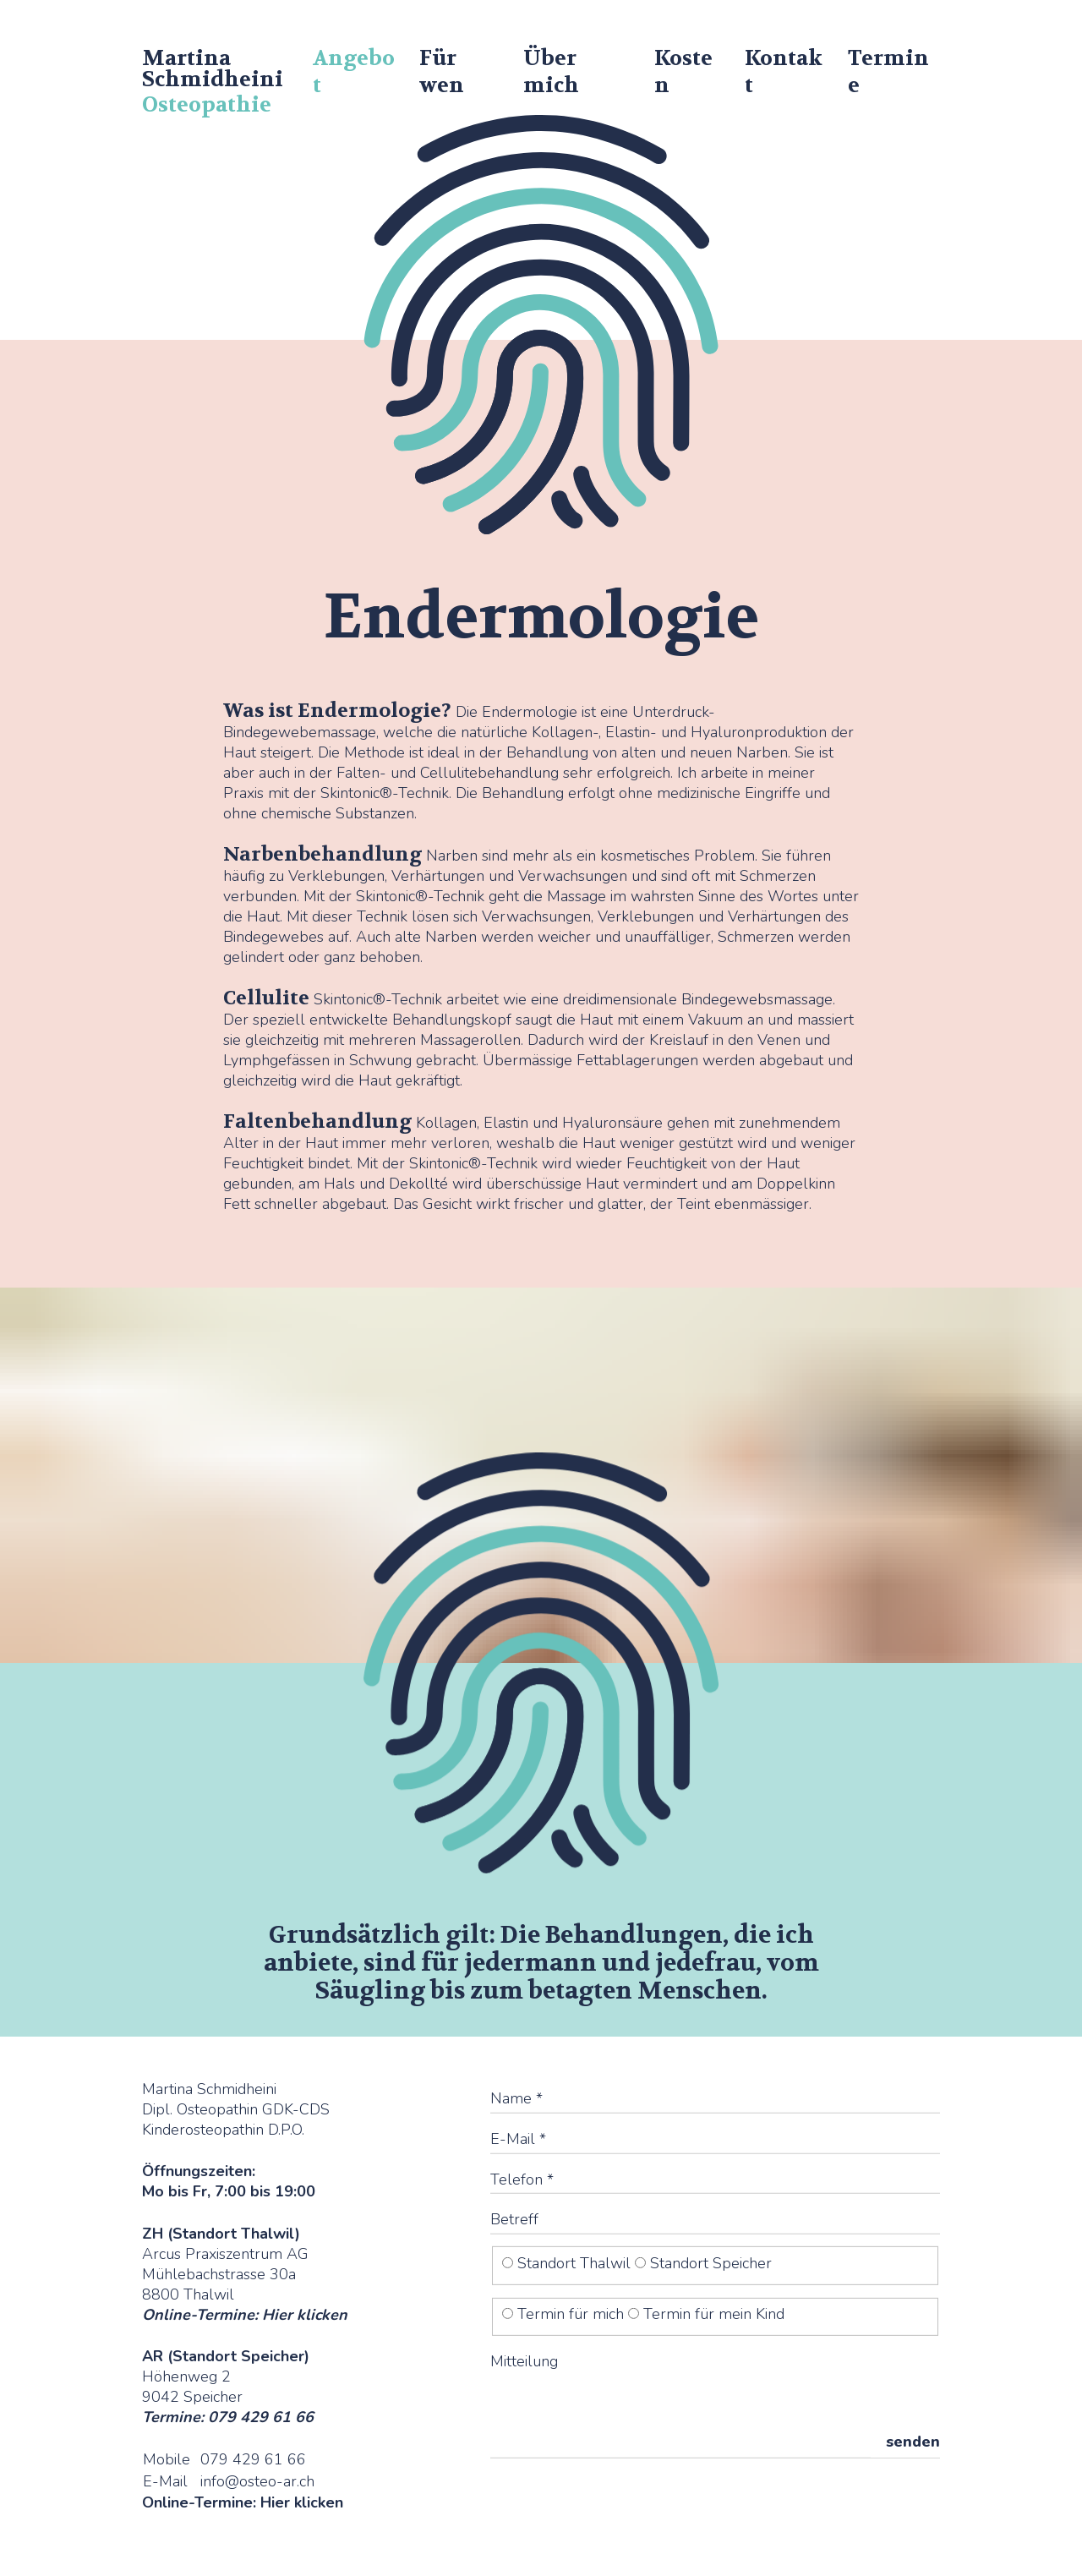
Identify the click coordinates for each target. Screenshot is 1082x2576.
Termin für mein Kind (706, 2314)
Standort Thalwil (568, 2263)
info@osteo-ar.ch (257, 2481)
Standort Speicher (703, 2263)
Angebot (354, 72)
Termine (888, 72)
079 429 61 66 (253, 2459)
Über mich (551, 72)
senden (913, 2441)
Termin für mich (565, 2314)
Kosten (683, 72)
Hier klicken (304, 2314)
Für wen (441, 72)
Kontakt (783, 72)
